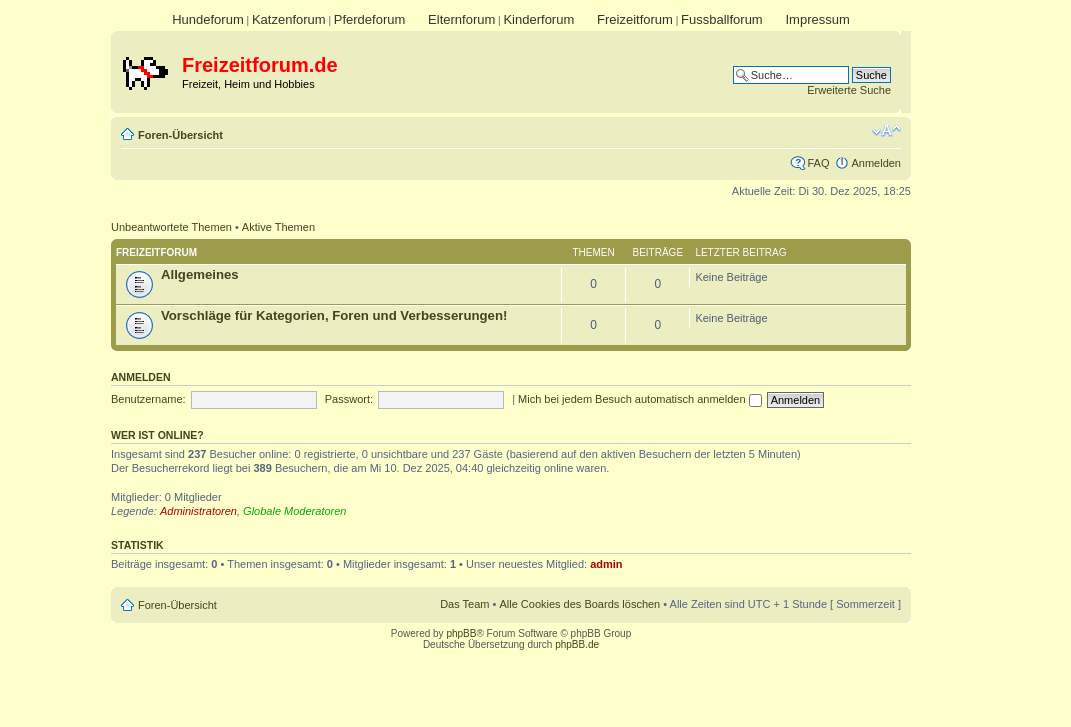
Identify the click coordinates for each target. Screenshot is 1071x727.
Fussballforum (722, 19)
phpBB (461, 633)
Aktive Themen (278, 227)
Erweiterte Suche (849, 90)
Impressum (817, 19)
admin (606, 564)
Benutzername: (148, 399)
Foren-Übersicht (180, 135)
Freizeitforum (635, 19)
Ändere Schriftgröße (886, 131)
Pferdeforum (370, 19)
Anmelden (876, 163)
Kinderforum (538, 19)
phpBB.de (577, 644)
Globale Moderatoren (294, 511)
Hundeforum (208, 19)
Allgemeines (200, 274)
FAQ (818, 163)
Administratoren (198, 511)
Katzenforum (289, 19)
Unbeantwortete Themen (171, 227)
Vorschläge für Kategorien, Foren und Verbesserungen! (334, 315)
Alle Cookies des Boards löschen (579, 604)
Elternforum (461, 19)
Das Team (464, 604)
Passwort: (349, 399)
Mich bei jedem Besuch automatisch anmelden (640, 399)
